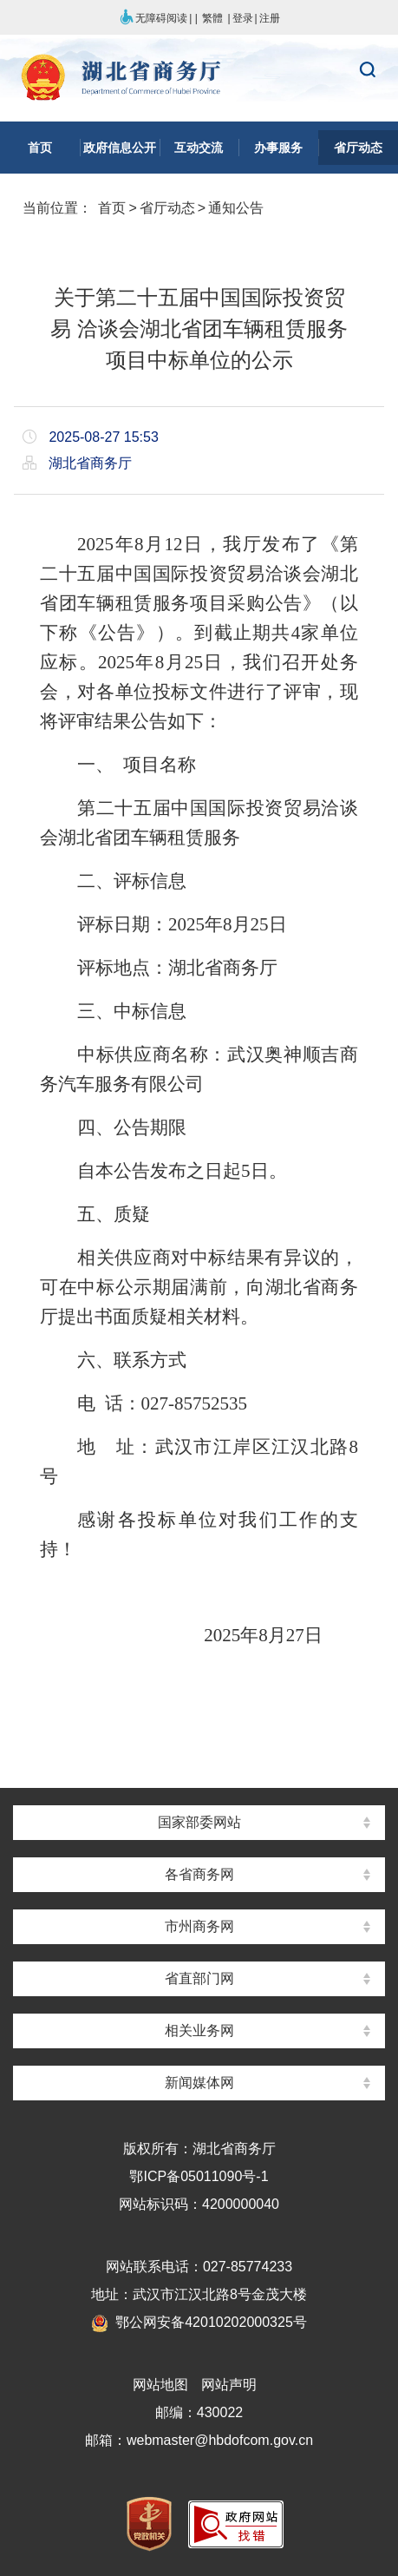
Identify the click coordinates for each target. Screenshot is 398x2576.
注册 (269, 18)
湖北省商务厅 (199, 79)
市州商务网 (199, 1926)
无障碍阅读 (152, 18)
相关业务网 (199, 2030)
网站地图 (160, 2384)
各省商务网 (199, 1874)
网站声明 (229, 2384)
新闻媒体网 (199, 2082)
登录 (242, 18)
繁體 (212, 18)
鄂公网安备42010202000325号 (199, 2322)
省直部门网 (199, 1978)
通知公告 (236, 207)
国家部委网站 (199, 1822)
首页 (112, 207)
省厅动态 (167, 207)
